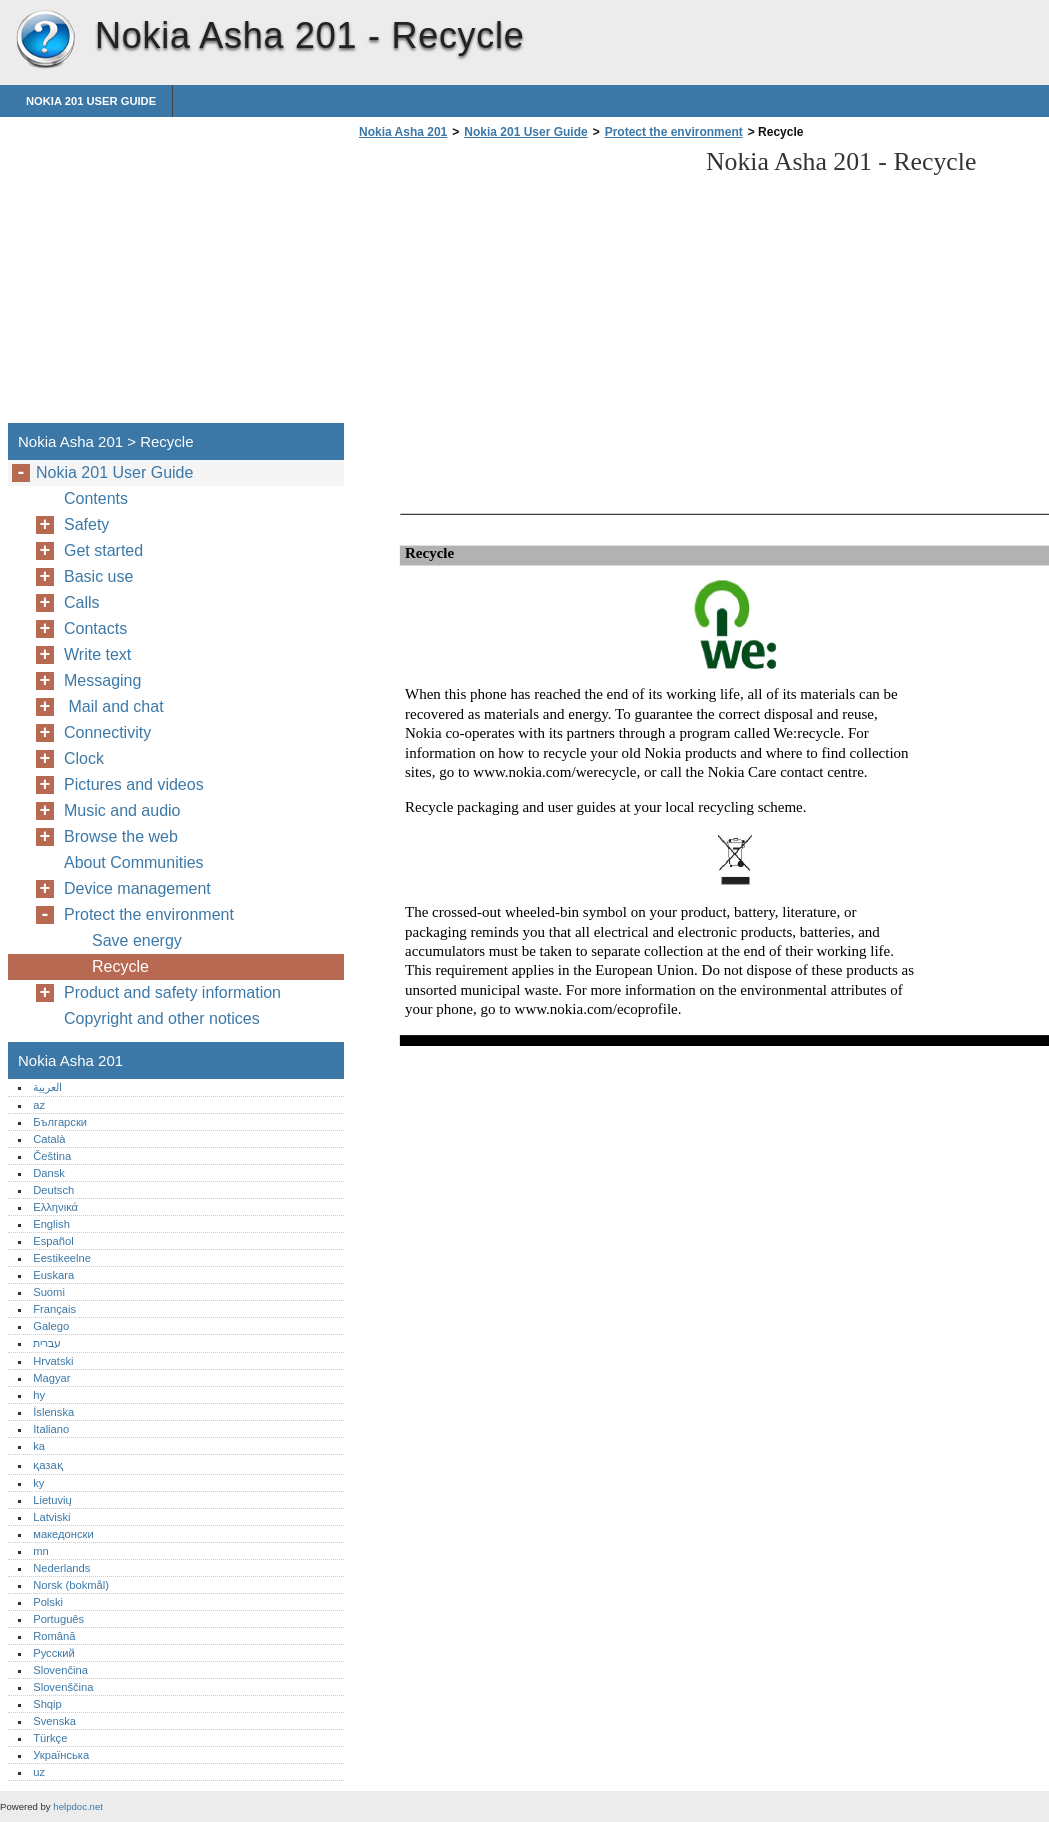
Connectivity (107, 732)
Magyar (51, 1378)
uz (39, 1772)
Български (60, 1122)
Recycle (120, 966)
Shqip (47, 1704)
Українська (61, 1755)
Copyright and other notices (162, 1018)
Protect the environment (674, 132)
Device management (137, 888)
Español (53, 1241)
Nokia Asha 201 (45, 40)
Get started (103, 550)
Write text (97, 654)
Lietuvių (52, 1500)
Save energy (137, 940)
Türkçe (50, 1738)
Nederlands (61, 1568)
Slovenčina (60, 1670)
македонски (63, 1534)
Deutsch (53, 1190)
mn (41, 1551)
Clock (84, 758)
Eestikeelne (62, 1258)
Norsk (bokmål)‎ (71, 1585)
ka (39, 1446)
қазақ (47, 1465)
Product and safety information (172, 992)
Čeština (52, 1156)
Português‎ (58, 1619)
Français (54, 1309)
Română (54, 1636)
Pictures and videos (134, 784)
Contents (96, 498)
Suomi (49, 1292)
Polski (48, 1602)
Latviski (51, 1517)
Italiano (51, 1429)
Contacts (95, 628)
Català (49, 1139)
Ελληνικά (55, 1207)
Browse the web (121, 836)
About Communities (134, 862)
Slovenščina (63, 1687)
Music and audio (122, 810)
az (39, 1105)
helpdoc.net (78, 1806)
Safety (86, 524)
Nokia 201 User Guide (91, 101)
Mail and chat (118, 706)
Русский (54, 1653)
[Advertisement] (522, 287)
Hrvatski (53, 1361)
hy (39, 1395)
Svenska (54, 1721)
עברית (47, 1343)
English (51, 1224)
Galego (51, 1326)
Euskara (53, 1275)
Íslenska (53, 1412)
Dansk (49, 1173)
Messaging (102, 680)
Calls (82, 602)
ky (38, 1483)
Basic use (98, 576)
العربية (47, 1087)
